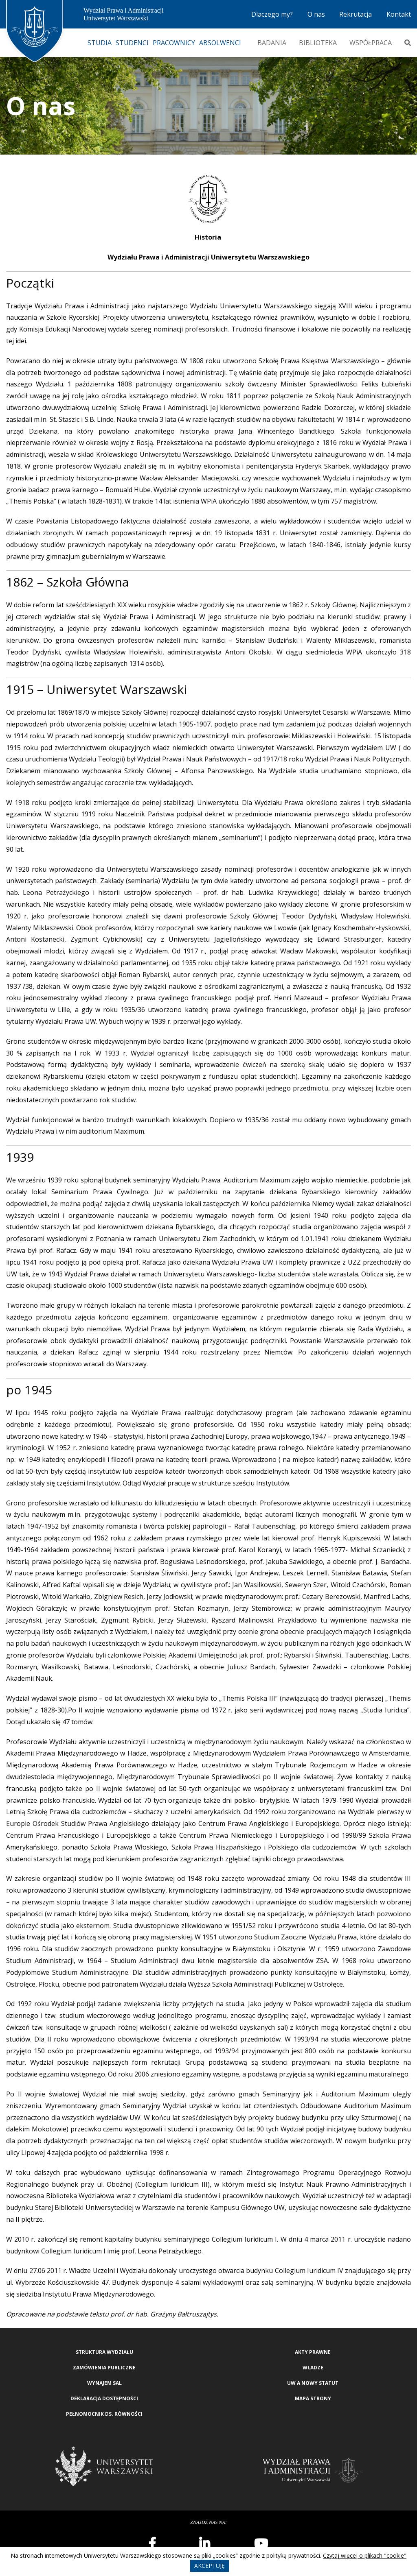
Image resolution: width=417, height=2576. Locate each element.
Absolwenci (220, 42)
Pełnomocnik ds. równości (104, 2413)
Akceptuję (209, 2565)
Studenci (132, 42)
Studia (100, 42)
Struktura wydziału (104, 2352)
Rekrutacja (355, 14)
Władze (313, 2367)
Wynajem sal (104, 2383)
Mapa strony (313, 2398)
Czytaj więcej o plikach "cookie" (364, 2555)
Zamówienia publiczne (104, 2367)
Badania (271, 42)
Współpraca (370, 42)
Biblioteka (318, 42)
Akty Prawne (313, 2352)
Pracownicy (174, 42)
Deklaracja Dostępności (104, 2398)
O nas (316, 14)
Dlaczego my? (272, 14)
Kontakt (398, 14)
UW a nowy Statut (312, 2383)
